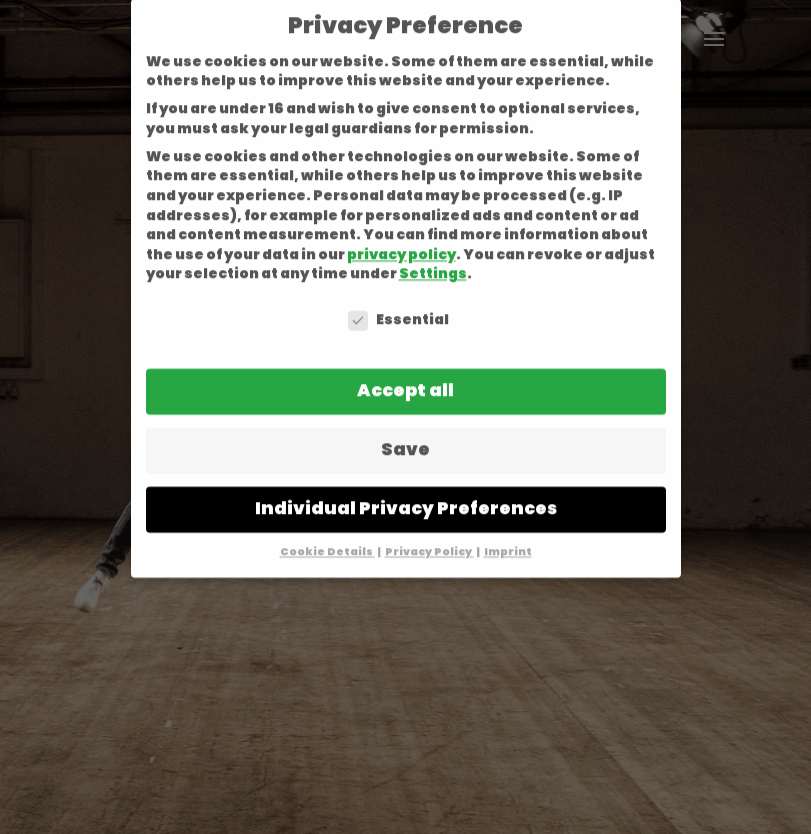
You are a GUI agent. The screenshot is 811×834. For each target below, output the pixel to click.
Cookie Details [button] (327, 530)
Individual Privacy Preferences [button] (406, 487)
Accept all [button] (405, 369)
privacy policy (401, 233)
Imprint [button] (508, 530)
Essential (398, 298)
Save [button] (405, 428)
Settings (433, 253)
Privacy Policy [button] (429, 530)
